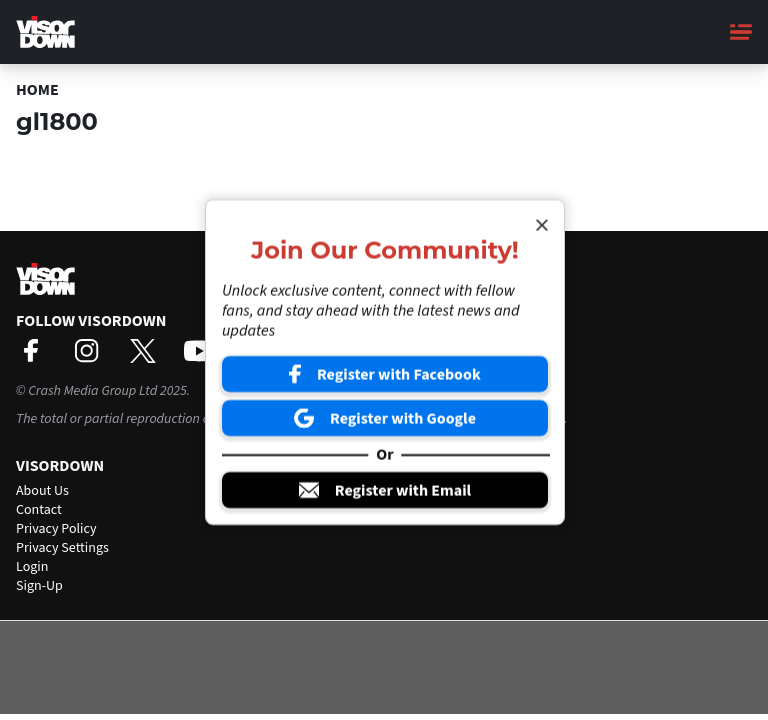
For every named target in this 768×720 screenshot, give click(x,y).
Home (37, 90)
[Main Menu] (741, 32)
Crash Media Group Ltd (92, 391)
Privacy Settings (62, 548)
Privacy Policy (56, 529)
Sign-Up (39, 586)
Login (32, 567)
